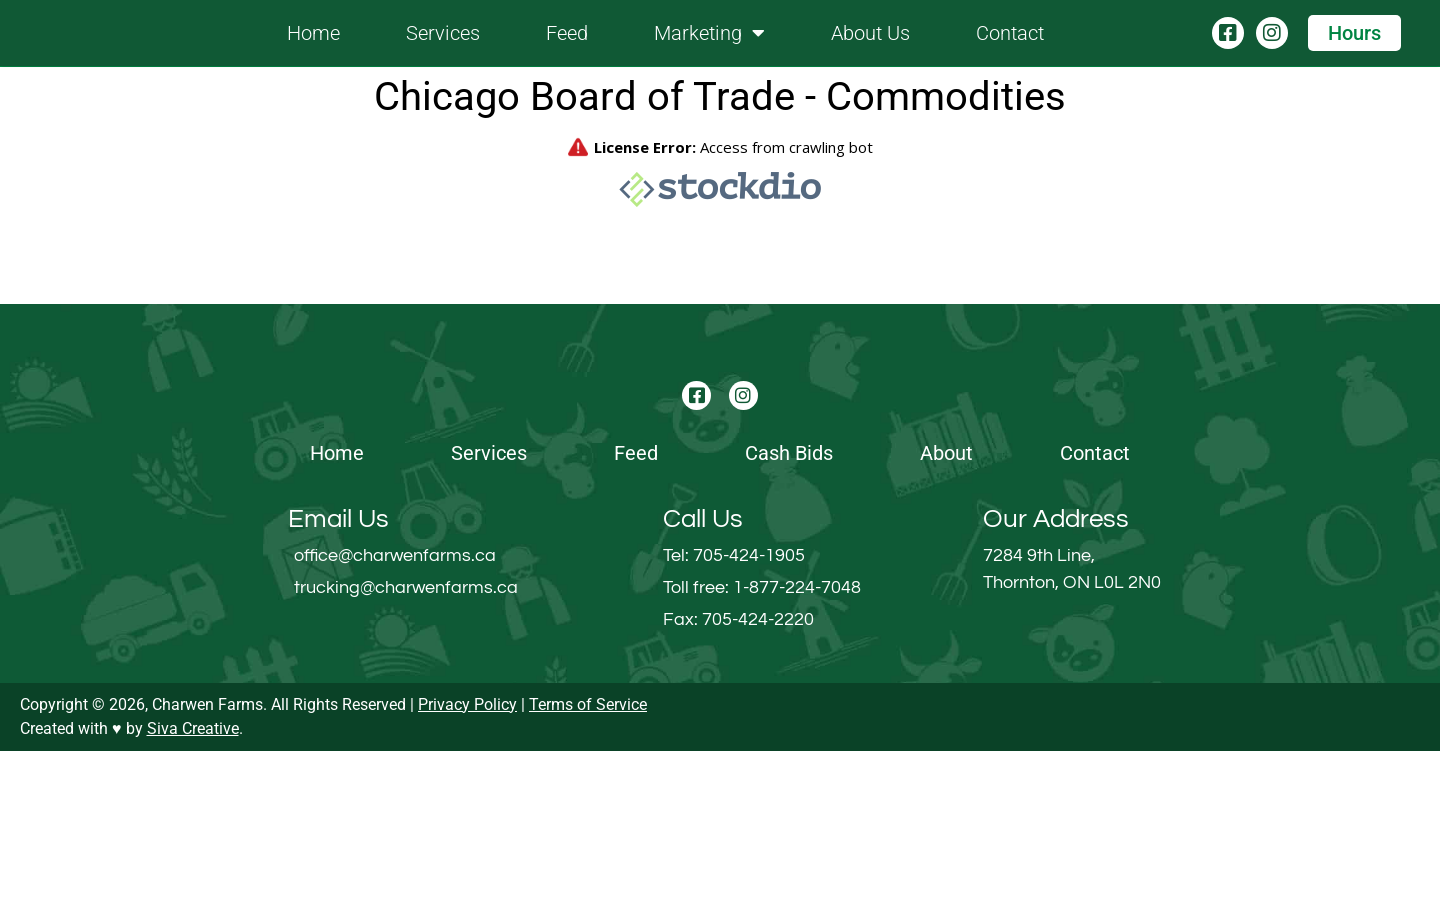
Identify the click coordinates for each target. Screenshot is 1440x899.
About (946, 601)
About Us (870, 54)
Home (313, 54)
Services (443, 54)
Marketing (709, 54)
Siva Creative (193, 876)
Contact (1010, 54)
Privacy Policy (467, 852)
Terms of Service (588, 852)
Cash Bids (789, 601)
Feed (567, 54)
